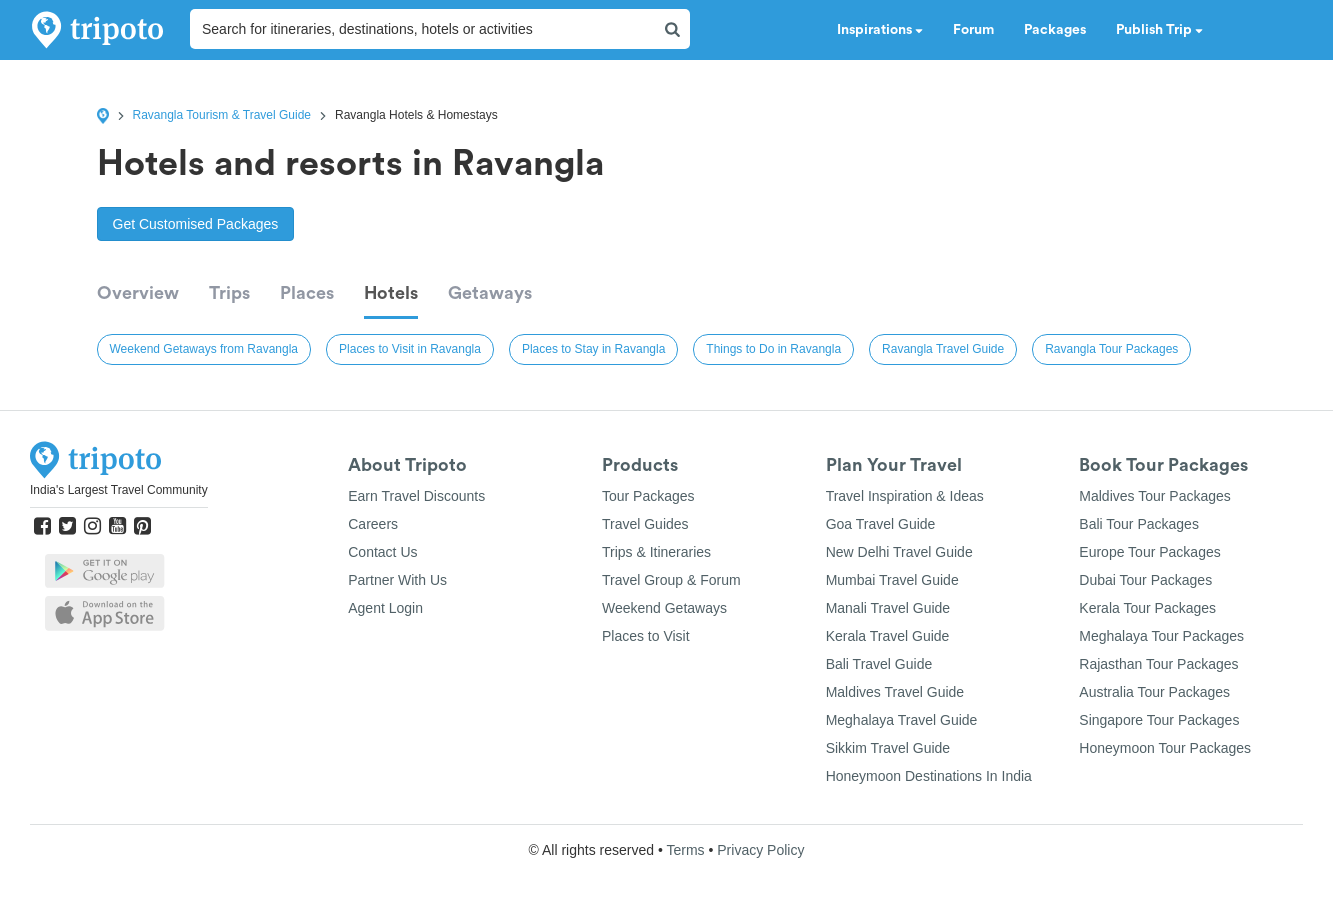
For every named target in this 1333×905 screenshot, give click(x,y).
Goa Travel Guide (881, 524)
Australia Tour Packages (1154, 692)
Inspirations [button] (880, 30)
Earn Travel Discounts (416, 496)
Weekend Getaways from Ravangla (204, 349)
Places (307, 293)
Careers (373, 524)
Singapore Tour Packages (1159, 720)
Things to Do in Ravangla (773, 349)
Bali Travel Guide (879, 664)
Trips (229, 293)
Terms (685, 850)
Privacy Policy (760, 850)
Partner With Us (397, 580)
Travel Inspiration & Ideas (905, 496)
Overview (138, 293)
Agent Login (385, 608)
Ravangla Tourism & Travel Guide (222, 115)
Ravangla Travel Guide (943, 349)
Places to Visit (646, 636)
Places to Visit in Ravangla (410, 349)
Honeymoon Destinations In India (929, 776)
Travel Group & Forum (671, 580)
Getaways (490, 293)
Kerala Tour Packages (1147, 608)
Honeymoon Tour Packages (1165, 748)
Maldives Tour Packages (1154, 496)
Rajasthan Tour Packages (1158, 664)
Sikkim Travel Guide (888, 748)
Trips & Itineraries (656, 552)
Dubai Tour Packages (1145, 580)
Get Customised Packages (196, 224)
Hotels (391, 293)
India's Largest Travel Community (119, 490)
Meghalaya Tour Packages (1161, 636)
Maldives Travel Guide (895, 692)
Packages (1055, 30)
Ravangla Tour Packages (1111, 349)
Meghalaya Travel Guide (902, 720)
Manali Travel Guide (888, 608)
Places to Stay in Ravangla (593, 349)
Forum (973, 30)
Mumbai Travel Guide (892, 580)
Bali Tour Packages (1139, 524)
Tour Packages (648, 496)
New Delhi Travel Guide (899, 552)
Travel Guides (645, 524)
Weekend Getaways (664, 608)
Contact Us (382, 552)
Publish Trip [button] (1159, 30)
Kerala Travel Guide (888, 636)
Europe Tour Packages (1149, 552)
